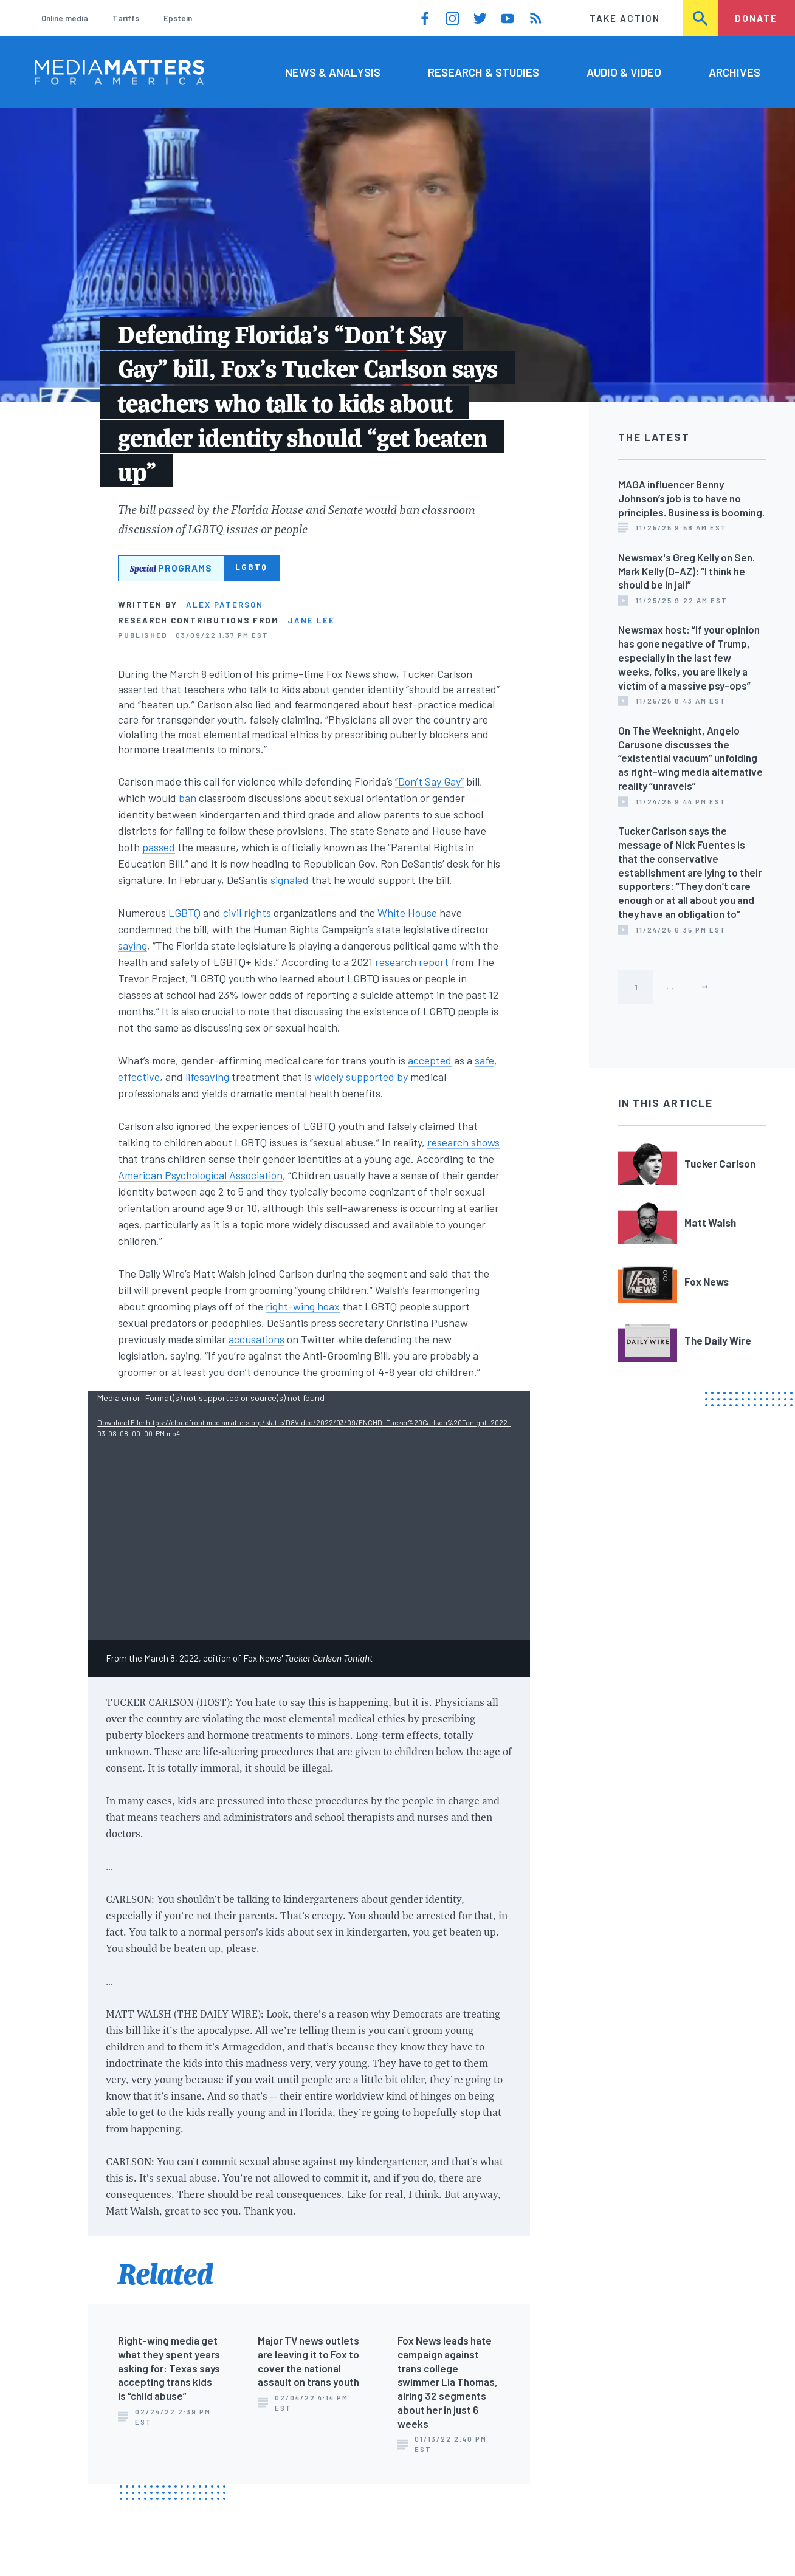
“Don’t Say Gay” (429, 781)
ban (187, 797)
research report (412, 961)
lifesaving (207, 1076)
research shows (463, 1142)
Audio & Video (624, 72)
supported (370, 1076)
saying (132, 945)
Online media (64, 18)
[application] (309, 1515)
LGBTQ (184, 912)
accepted (430, 1060)
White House (407, 912)
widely (328, 1076)
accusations (256, 1339)
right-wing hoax (303, 1306)
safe (484, 1060)
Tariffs (125, 18)
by (402, 1076)
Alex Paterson (224, 604)
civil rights (247, 912)
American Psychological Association (200, 1175)
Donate (756, 18)
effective (139, 1076)
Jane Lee (311, 620)
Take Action (625, 18)
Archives (734, 72)
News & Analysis (332, 72)
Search (701, 18)
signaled (289, 879)
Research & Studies (483, 72)
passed (158, 847)
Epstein (177, 18)
